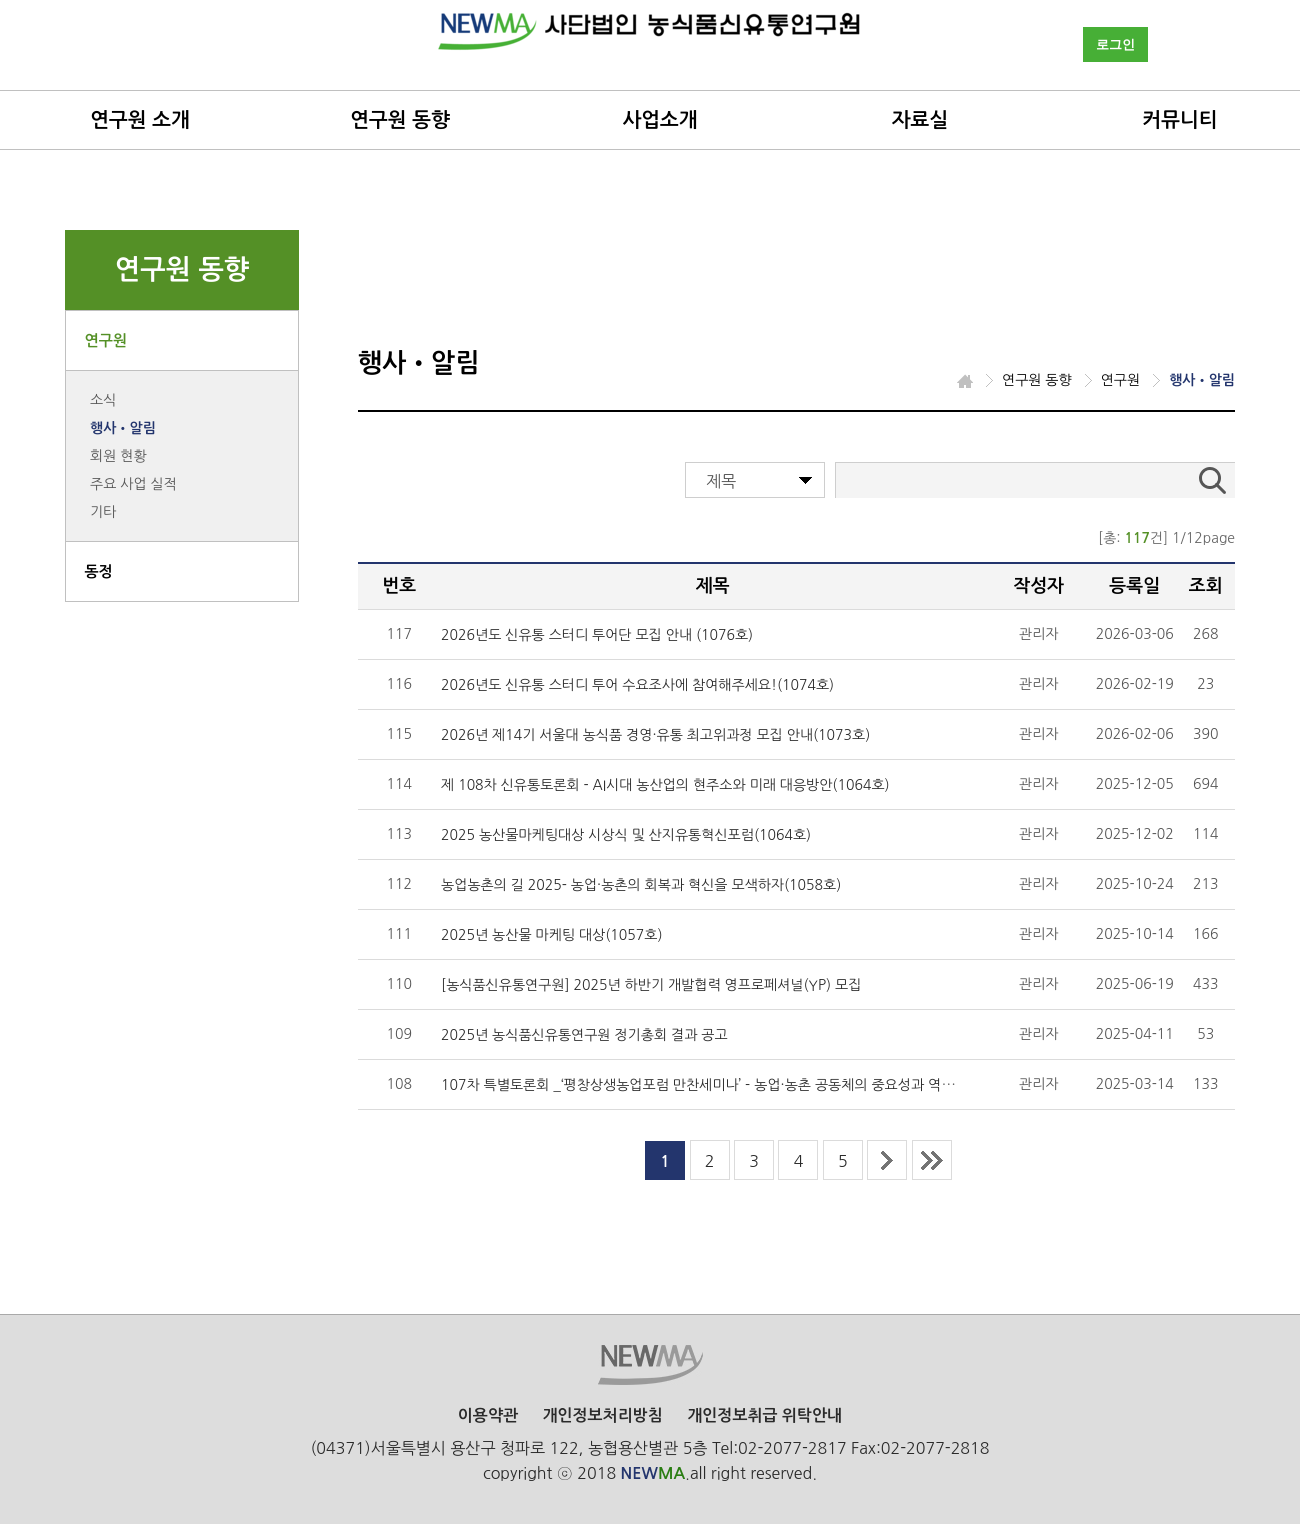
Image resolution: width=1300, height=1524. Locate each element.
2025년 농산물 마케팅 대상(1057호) (551, 935)
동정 (99, 571)
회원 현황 (118, 456)
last (932, 1160)
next (887, 1160)
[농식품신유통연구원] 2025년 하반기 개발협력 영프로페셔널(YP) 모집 (651, 985)
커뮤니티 (1179, 120)
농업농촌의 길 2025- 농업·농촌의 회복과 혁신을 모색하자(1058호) (641, 885)
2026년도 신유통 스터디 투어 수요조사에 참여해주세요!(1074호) (637, 685)
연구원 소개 (140, 120)
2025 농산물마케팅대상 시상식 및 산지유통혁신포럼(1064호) (626, 835)
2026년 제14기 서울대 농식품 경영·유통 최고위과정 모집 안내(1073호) (655, 735)
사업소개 (659, 120)
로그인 (1115, 44)
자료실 (920, 120)
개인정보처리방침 (602, 1415)
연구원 (106, 340)
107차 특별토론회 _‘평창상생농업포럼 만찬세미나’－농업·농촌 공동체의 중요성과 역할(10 (708, 1085)
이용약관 (488, 1415)
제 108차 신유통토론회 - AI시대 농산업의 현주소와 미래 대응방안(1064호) (665, 785)
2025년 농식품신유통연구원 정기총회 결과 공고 (584, 1035)
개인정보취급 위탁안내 (764, 1415)
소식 (103, 400)
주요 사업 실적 (133, 484)
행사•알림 (123, 428)
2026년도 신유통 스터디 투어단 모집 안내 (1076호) (597, 635)
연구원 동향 (400, 120)
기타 (103, 512)
